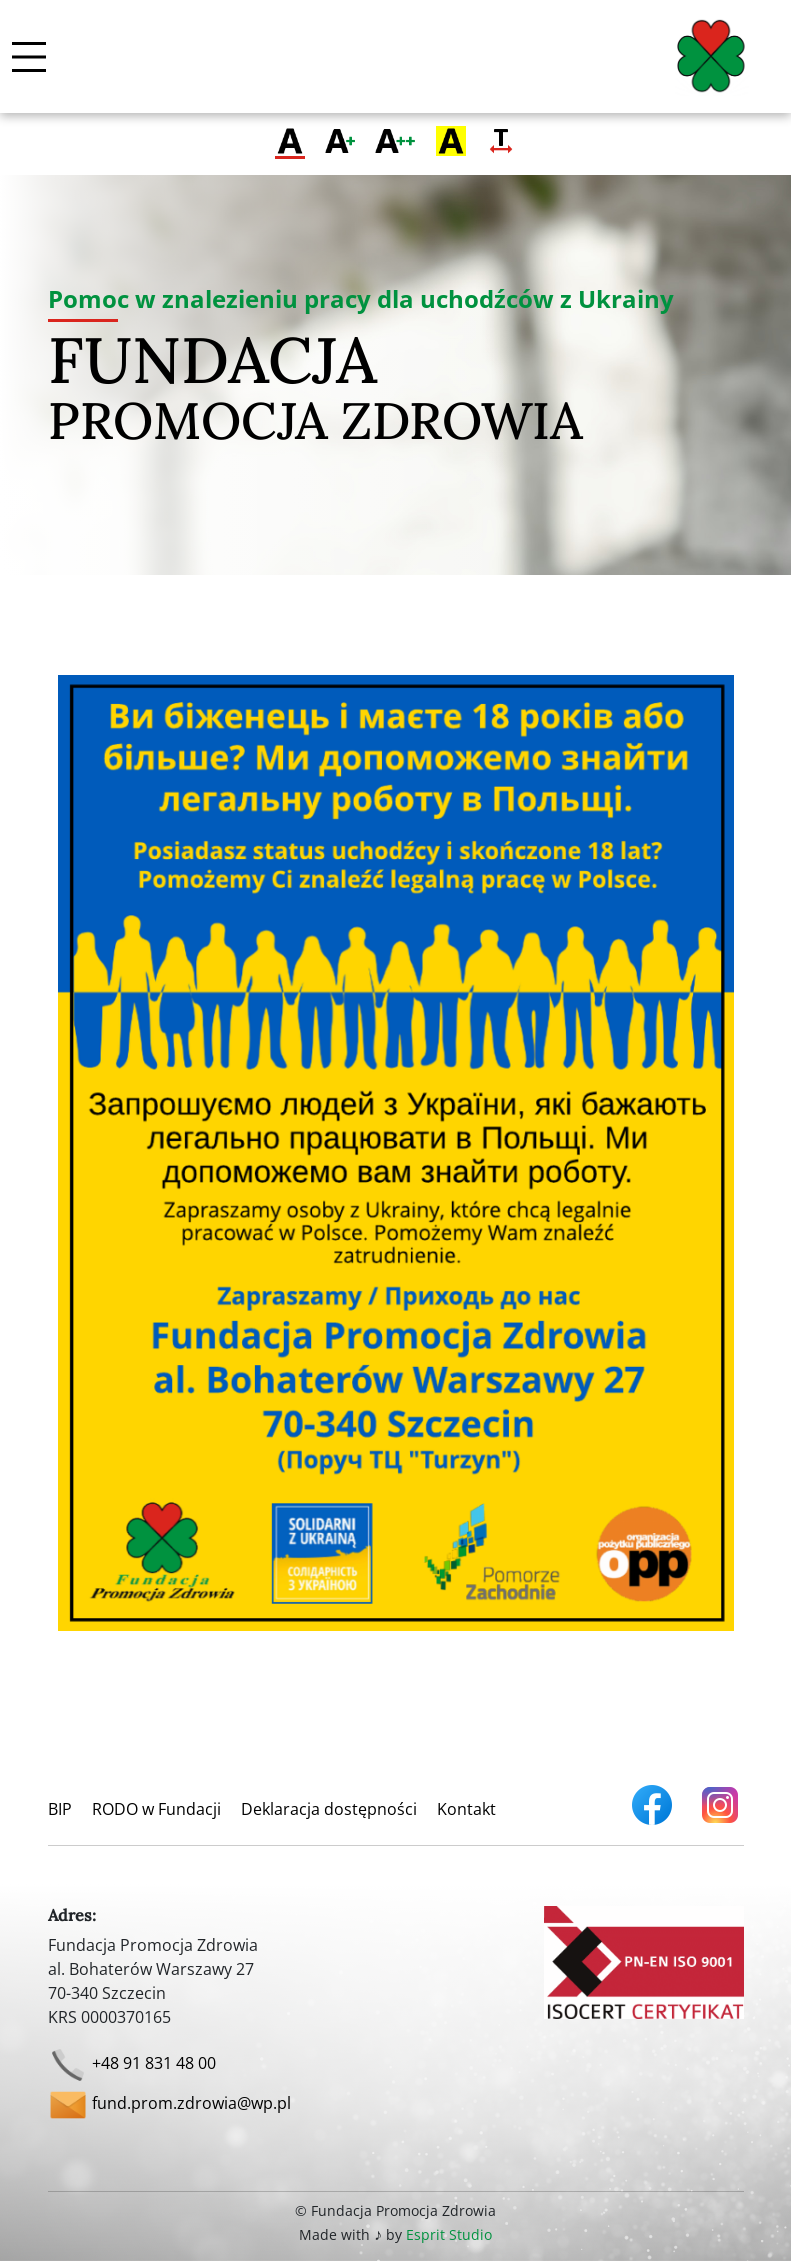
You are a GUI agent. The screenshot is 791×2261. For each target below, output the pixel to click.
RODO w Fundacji (156, 1809)
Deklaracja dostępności (329, 1809)
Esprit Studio (449, 2234)
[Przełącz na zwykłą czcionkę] (290, 142)
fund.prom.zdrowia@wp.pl (191, 2104)
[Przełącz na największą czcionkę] (395, 142)
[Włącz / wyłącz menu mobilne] (29, 57)
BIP (60, 1809)
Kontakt (466, 1809)
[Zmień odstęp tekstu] (501, 142)
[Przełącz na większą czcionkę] (340, 142)
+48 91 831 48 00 (154, 2064)
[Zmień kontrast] (451, 142)
